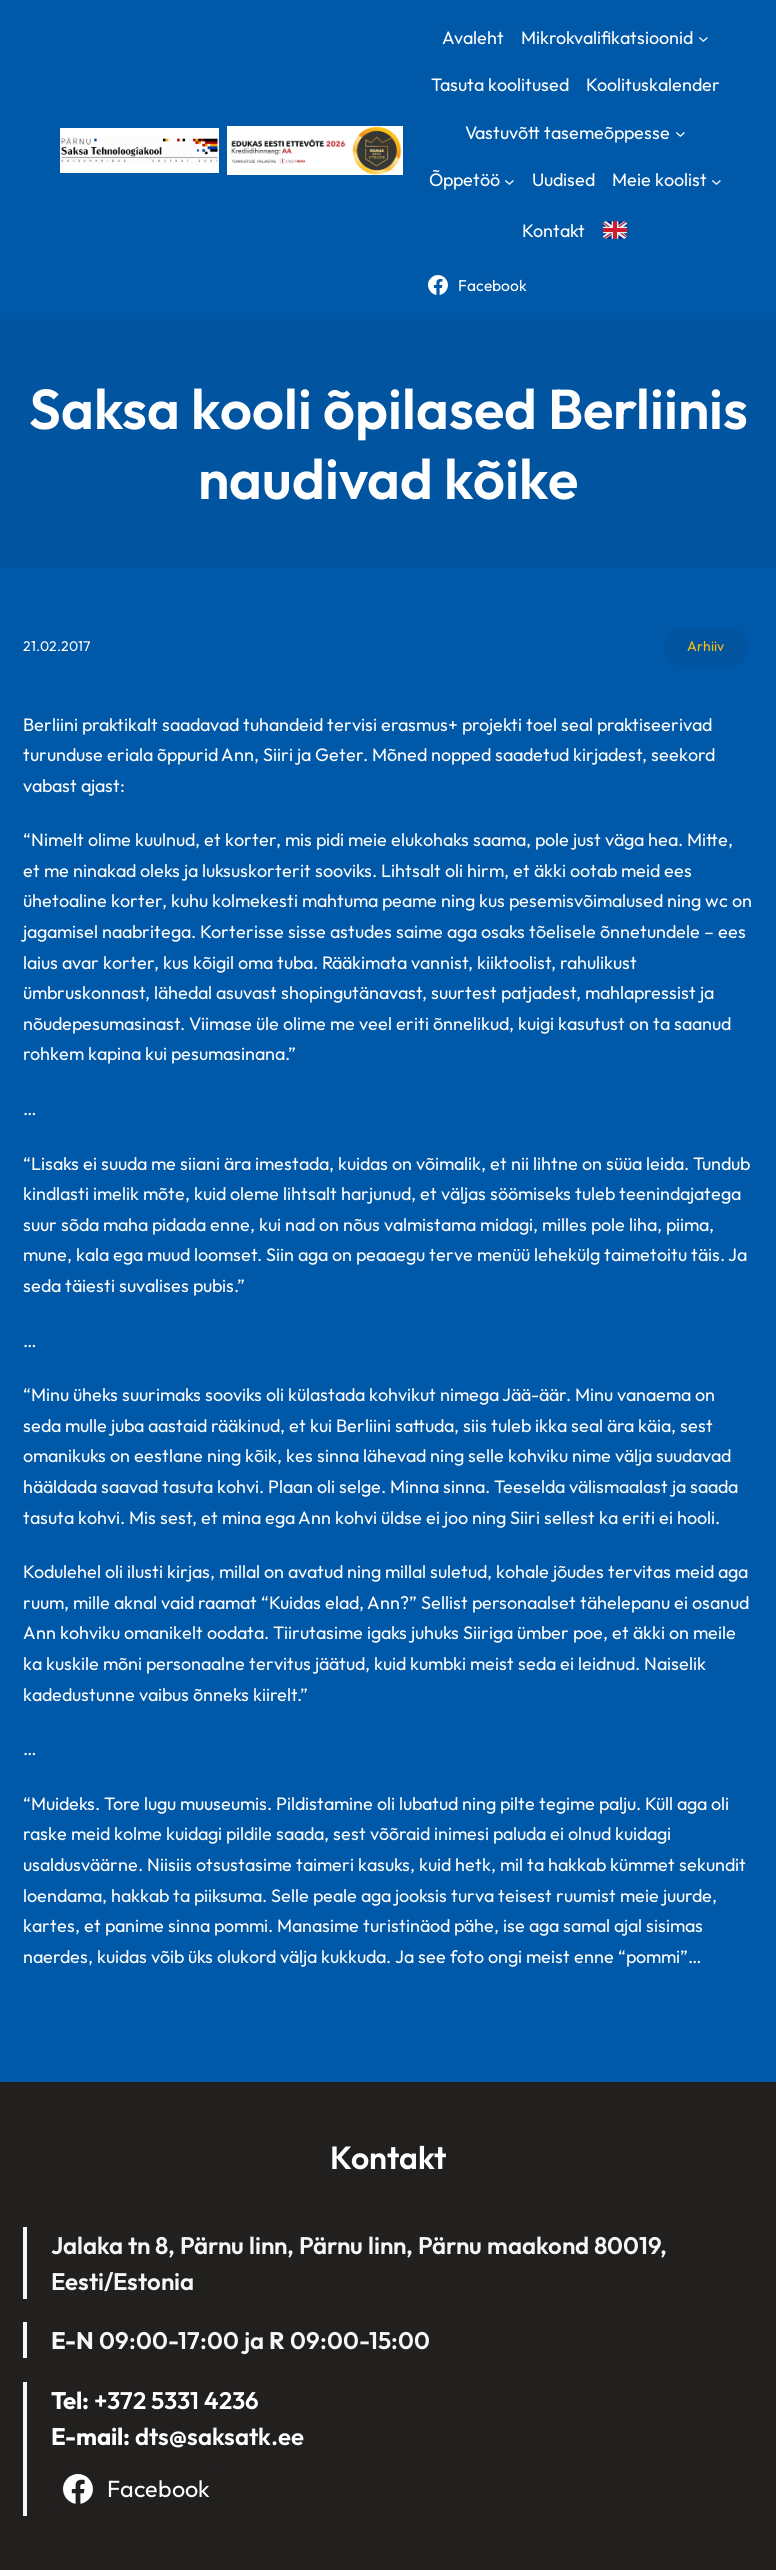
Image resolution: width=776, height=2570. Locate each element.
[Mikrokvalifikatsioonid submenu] (703, 37)
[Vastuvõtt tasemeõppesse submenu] (680, 133)
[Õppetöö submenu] (509, 180)
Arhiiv (705, 646)
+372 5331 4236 (176, 2400)
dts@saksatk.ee (219, 2436)
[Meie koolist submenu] (716, 180)
